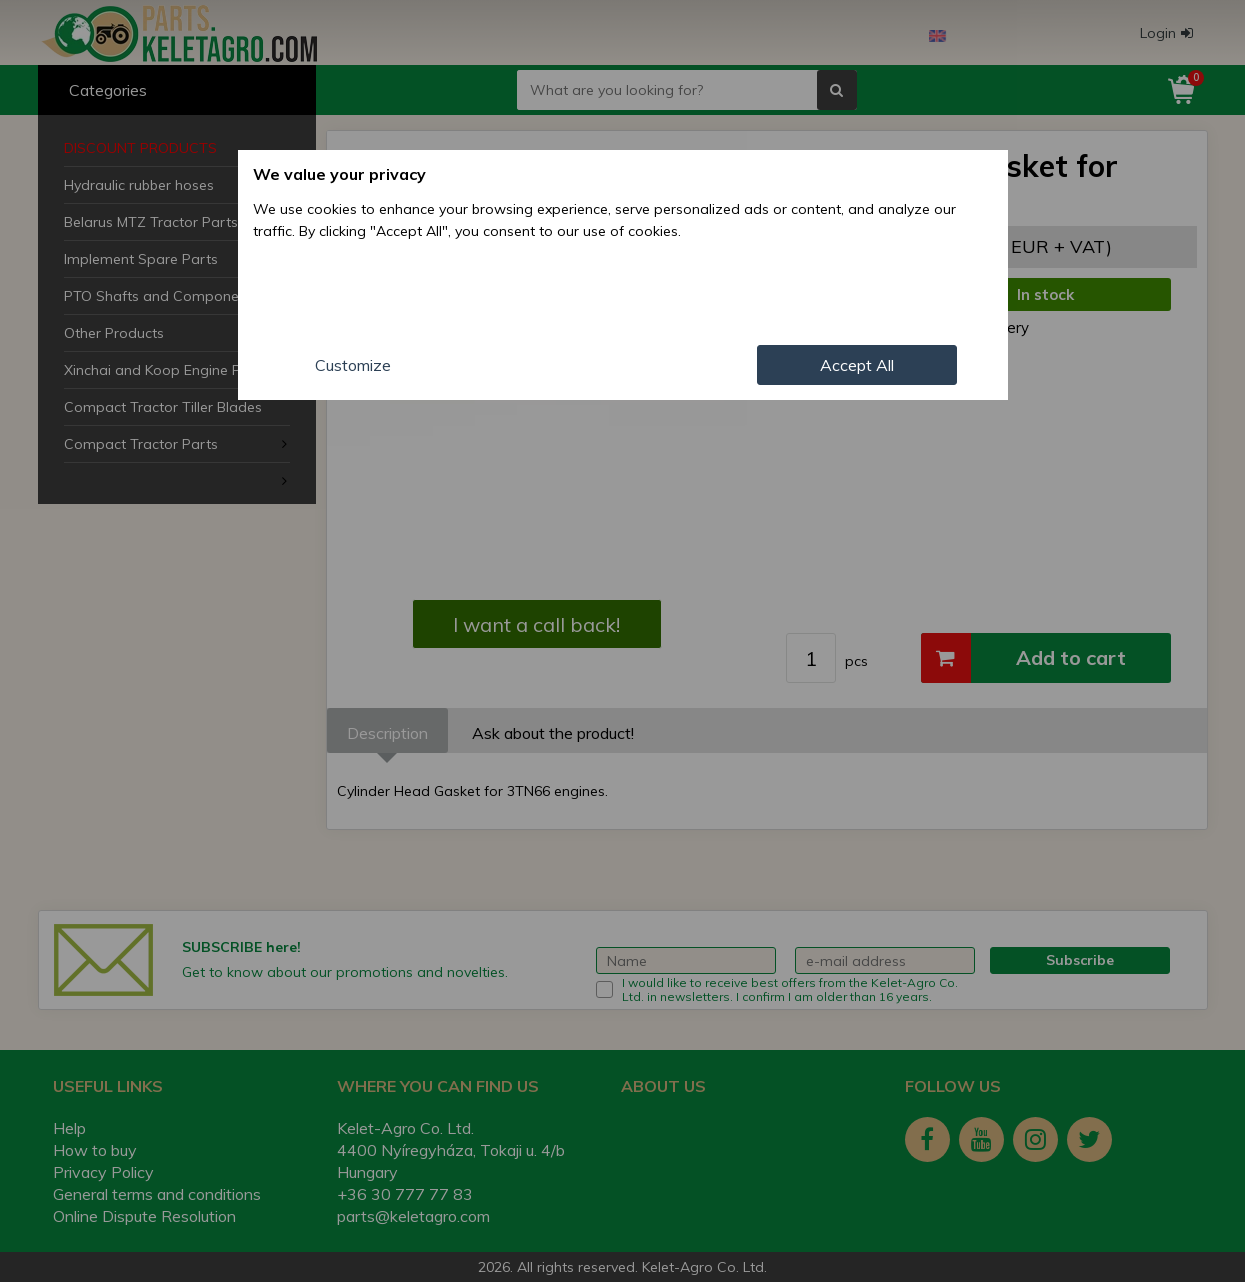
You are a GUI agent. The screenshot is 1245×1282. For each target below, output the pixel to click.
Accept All (857, 365)
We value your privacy (339, 174)
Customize (353, 365)
